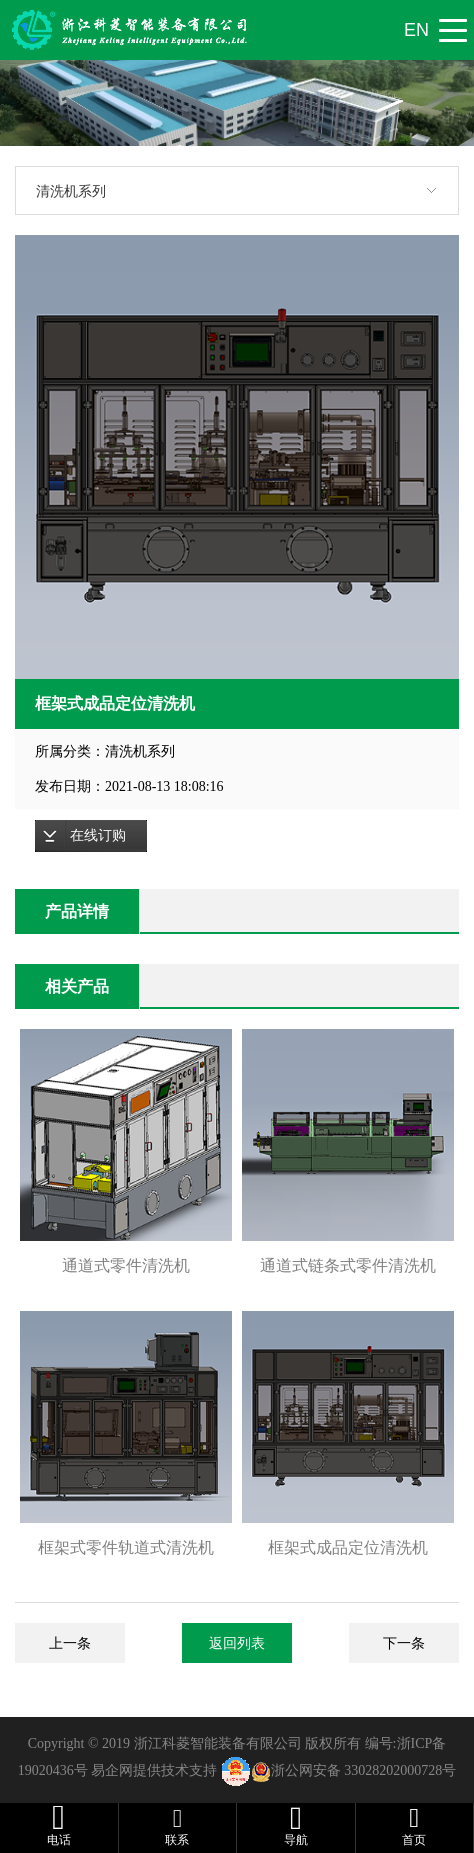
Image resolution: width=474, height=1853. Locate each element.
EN (416, 30)
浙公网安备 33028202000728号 (364, 1770)
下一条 (404, 1643)
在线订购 (98, 835)
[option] (237, 457)
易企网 (112, 1770)
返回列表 (237, 1643)
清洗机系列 (71, 191)
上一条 (70, 1643)
